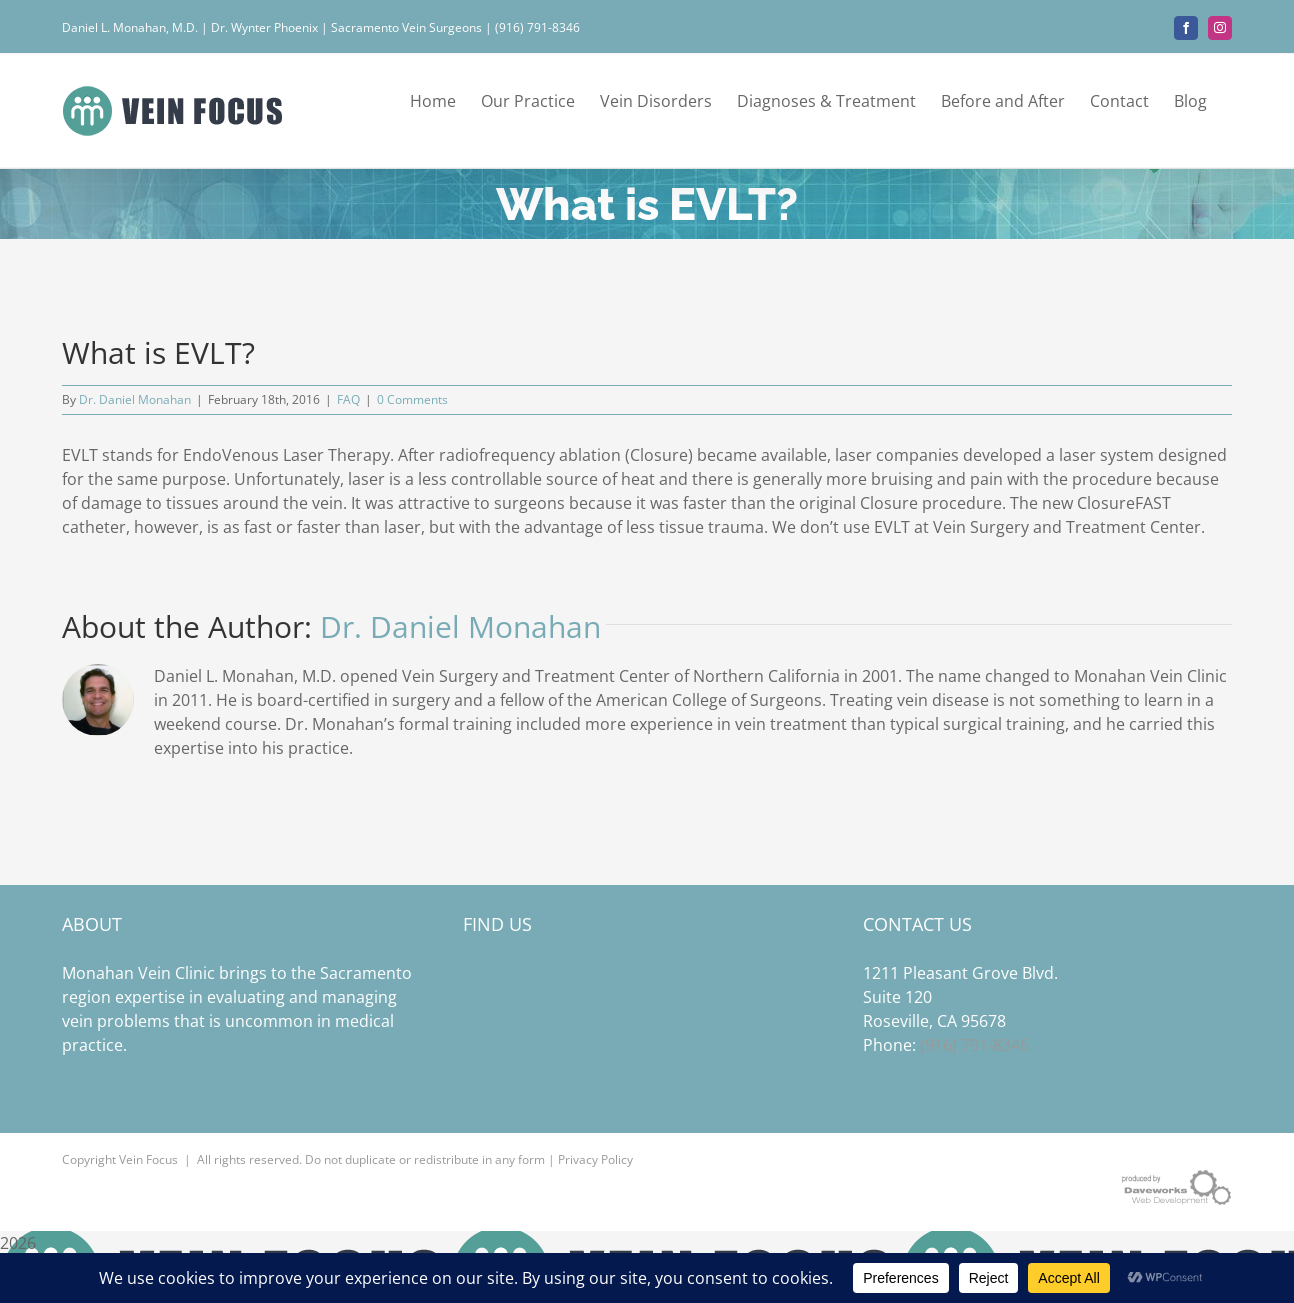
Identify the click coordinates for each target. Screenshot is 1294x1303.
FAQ (348, 399)
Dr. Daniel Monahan (135, 399)
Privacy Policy (595, 1159)
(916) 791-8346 (974, 1045)
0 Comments (412, 399)
